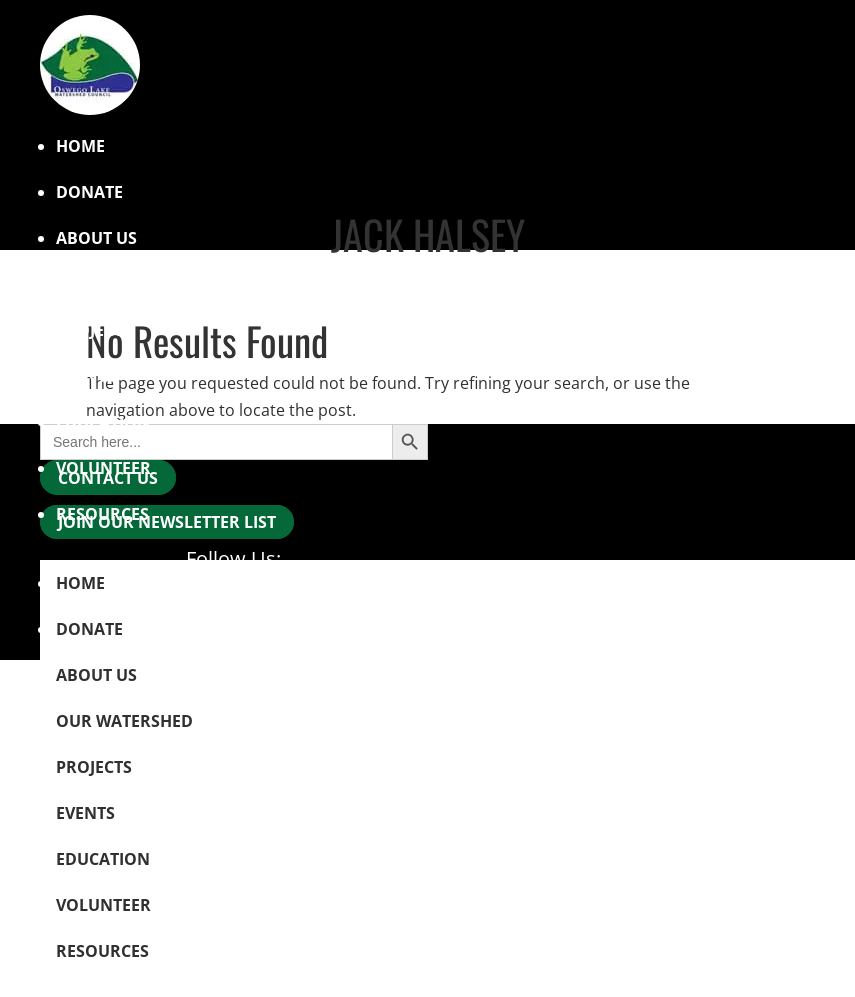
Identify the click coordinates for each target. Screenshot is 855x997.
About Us (96, 675)
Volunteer (103, 468)
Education (103, 422)
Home (80, 146)
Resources (102, 514)
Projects (94, 330)
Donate (89, 192)
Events (85, 376)
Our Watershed (124, 284)
